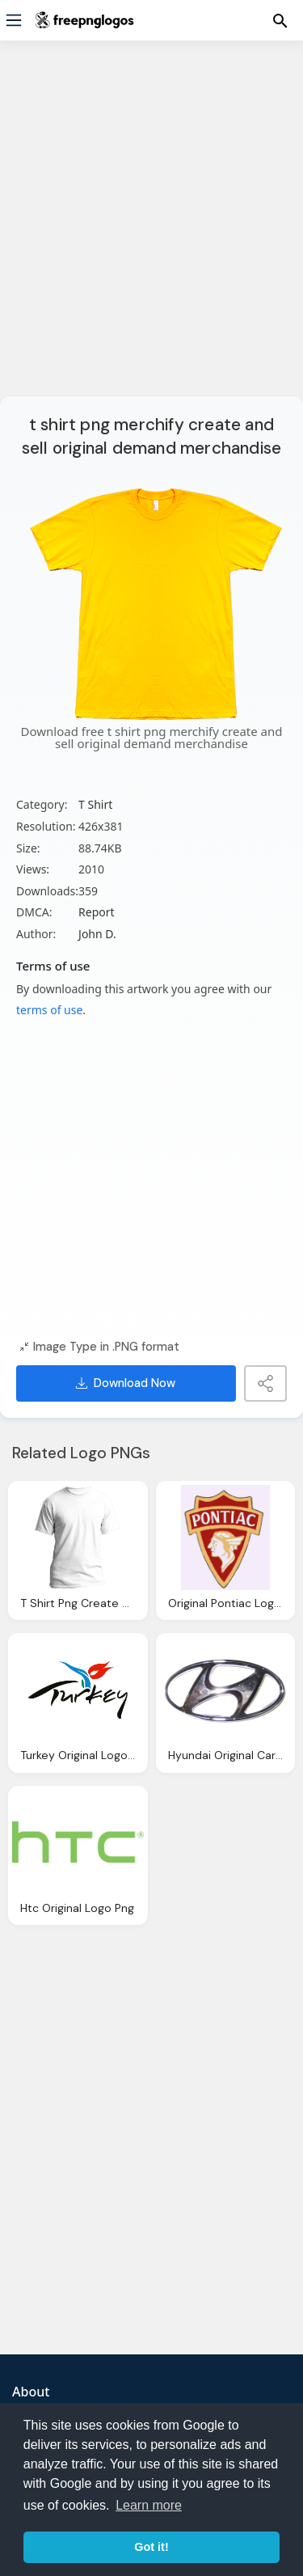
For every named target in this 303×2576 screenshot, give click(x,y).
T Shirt (95, 804)
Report (96, 912)
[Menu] (13, 20)
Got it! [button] (151, 2546)
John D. (97, 933)
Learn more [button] (149, 2505)
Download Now (125, 1383)
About (30, 2391)
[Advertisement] (151, 228)
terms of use (49, 1009)
